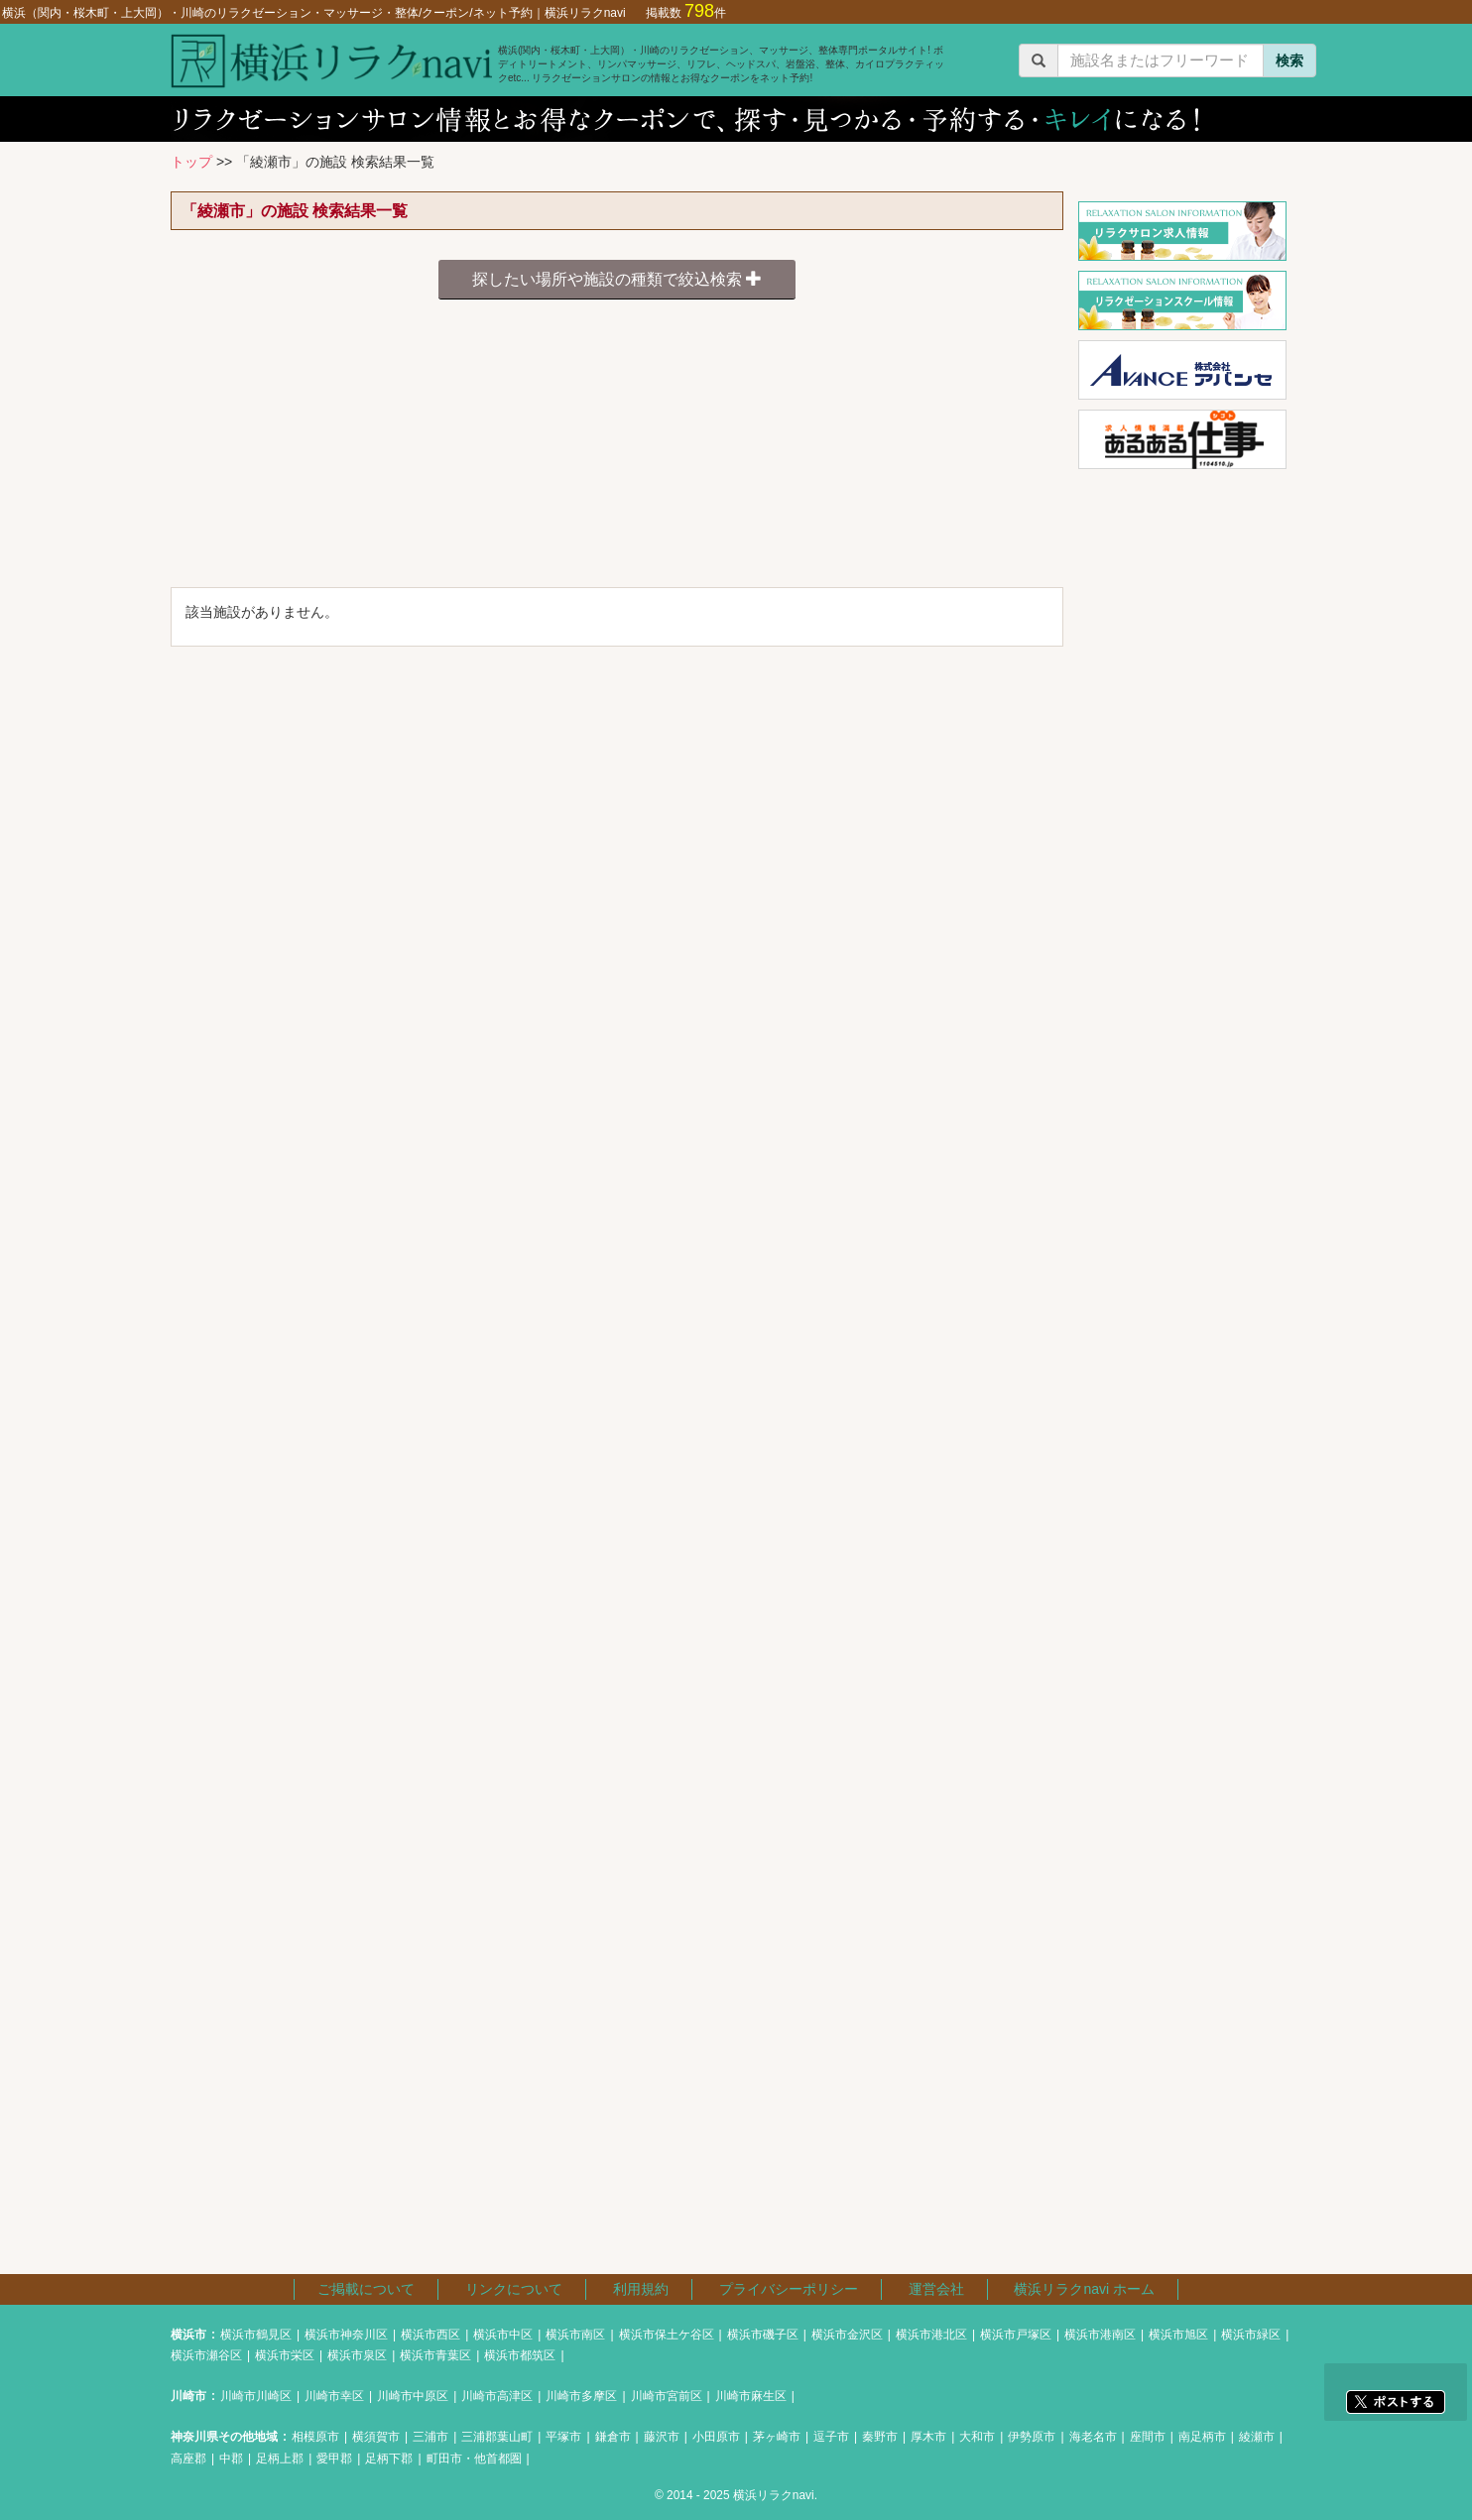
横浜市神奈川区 (346, 2334)
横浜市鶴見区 (256, 2334)
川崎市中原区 (412, 2396)
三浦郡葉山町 (497, 2437)
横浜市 (188, 2334)
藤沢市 (661, 2437)
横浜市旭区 (1178, 2334)
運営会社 (936, 2289)
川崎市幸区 (334, 2396)
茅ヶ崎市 (776, 2437)
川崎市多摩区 (581, 2396)
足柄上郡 (280, 2458)
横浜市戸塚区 (1015, 2334)
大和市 (977, 2437)
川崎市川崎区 (256, 2396)
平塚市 (563, 2437)
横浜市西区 (430, 2334)
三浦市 (430, 2437)
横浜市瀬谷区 (206, 2355)
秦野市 (880, 2437)
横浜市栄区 (284, 2355)
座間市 (1147, 2437)
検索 (1289, 60)
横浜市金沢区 (847, 2334)
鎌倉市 (613, 2437)
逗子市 (831, 2437)
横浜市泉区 (357, 2355)
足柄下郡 (389, 2458)
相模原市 (315, 2437)
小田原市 (716, 2437)
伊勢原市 (1031, 2437)
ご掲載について (366, 2289)
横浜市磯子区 (762, 2334)
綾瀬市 (1257, 2437)
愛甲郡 (334, 2458)
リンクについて (513, 2289)
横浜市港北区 (931, 2334)
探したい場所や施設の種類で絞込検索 (617, 279)
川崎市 (188, 2396)
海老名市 (1093, 2437)
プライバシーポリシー (788, 2289)
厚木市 (928, 2437)
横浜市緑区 (1251, 2334)
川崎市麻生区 (751, 2396)
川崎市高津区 (497, 2396)
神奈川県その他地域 (224, 2437)
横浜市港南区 (1100, 2334)
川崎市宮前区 (666, 2396)
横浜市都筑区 (519, 2355)
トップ (191, 162)
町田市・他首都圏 (474, 2458)
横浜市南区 (575, 2334)
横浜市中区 (503, 2334)
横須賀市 (376, 2437)
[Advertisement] (617, 448)
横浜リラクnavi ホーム (1084, 2289)
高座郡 (188, 2458)
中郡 (231, 2458)
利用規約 (641, 2289)
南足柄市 (1202, 2437)
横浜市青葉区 (435, 2355)
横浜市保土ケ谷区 (666, 2334)
